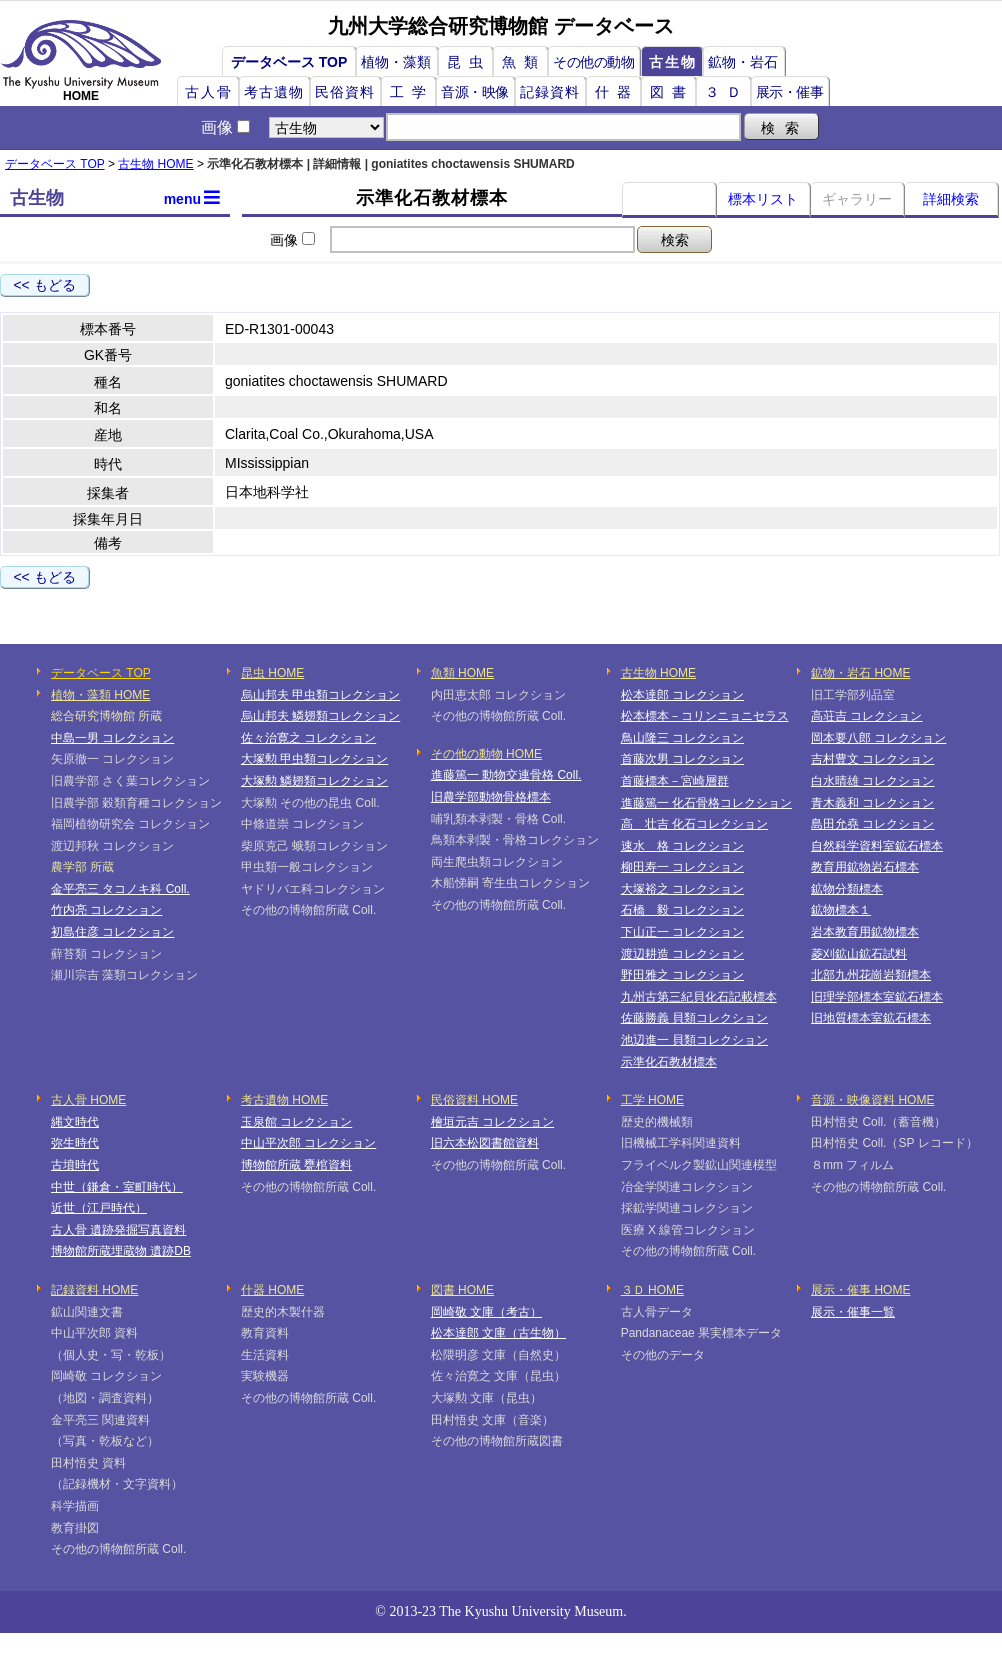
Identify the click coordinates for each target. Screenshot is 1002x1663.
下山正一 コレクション (682, 932)
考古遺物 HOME (284, 1100)
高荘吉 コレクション (866, 716)
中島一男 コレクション (112, 738)
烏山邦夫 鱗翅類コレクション (320, 716)
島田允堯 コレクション (872, 824)
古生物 (673, 62)
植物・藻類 (396, 62)
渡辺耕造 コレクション (682, 954)
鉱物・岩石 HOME (860, 673)
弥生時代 (75, 1143)
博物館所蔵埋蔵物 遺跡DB (121, 1251)
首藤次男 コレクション (682, 759)
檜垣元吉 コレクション (492, 1122)
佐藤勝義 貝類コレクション (694, 1018)
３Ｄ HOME (652, 1290)
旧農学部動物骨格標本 (491, 797)
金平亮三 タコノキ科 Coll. (120, 889)
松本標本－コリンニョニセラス (705, 716)
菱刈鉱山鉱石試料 (859, 954)
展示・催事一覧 (853, 1312)
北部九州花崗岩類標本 (871, 975)
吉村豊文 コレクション (872, 759)
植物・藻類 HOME (100, 695)
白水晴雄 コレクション (872, 781)
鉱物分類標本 (847, 889)
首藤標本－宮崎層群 (675, 781)
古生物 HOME (155, 164)
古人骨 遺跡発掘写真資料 (118, 1230)
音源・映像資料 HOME (872, 1100)
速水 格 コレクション (682, 846)
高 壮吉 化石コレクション (694, 824)
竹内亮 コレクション (106, 910)
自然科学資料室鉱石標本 (877, 846)
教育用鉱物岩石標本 (865, 867)
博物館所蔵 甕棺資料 (296, 1165)
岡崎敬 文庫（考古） (486, 1312)
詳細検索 (951, 199)
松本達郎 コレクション (682, 695)
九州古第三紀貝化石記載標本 (699, 997)
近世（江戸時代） (99, 1208)
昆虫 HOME (272, 673)
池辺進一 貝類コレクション (694, 1040)
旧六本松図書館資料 (485, 1143)
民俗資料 (345, 92)
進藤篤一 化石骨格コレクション (706, 803)
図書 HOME (462, 1290)
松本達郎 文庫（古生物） (498, 1333)
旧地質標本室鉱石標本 (871, 1018)
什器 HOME (272, 1290)
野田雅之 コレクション (682, 975)
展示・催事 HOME (860, 1290)
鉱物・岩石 (743, 62)
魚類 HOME (462, 673)
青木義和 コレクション (872, 803)
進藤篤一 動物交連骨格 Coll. (506, 775)
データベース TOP (289, 62)
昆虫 (469, 62)
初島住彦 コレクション (112, 932)
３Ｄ (727, 92)
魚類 (524, 62)
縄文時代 (75, 1122)
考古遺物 (274, 92)
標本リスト (763, 199)
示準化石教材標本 (669, 1062)
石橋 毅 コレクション (682, 910)
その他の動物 (593, 62)
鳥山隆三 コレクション (682, 738)
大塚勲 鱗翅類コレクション (314, 781)
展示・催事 (790, 92)
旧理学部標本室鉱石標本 (877, 997)
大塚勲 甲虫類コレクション (314, 759)
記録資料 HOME (94, 1290)
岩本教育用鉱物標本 (865, 932)
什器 (617, 92)
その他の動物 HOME (486, 754)
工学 (412, 92)
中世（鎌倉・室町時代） (117, 1187)
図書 (672, 92)
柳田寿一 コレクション (682, 867)
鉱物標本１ (841, 910)
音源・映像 (475, 92)
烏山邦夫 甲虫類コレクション (320, 695)
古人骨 (209, 92)
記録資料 (550, 92)
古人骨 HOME (88, 1100)
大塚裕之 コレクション (682, 889)
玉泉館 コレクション (296, 1122)
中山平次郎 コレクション (308, 1143)
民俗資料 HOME (474, 1100)
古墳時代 (75, 1165)
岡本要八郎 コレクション (878, 738)
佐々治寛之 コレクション (308, 738)
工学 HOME (652, 1100)
